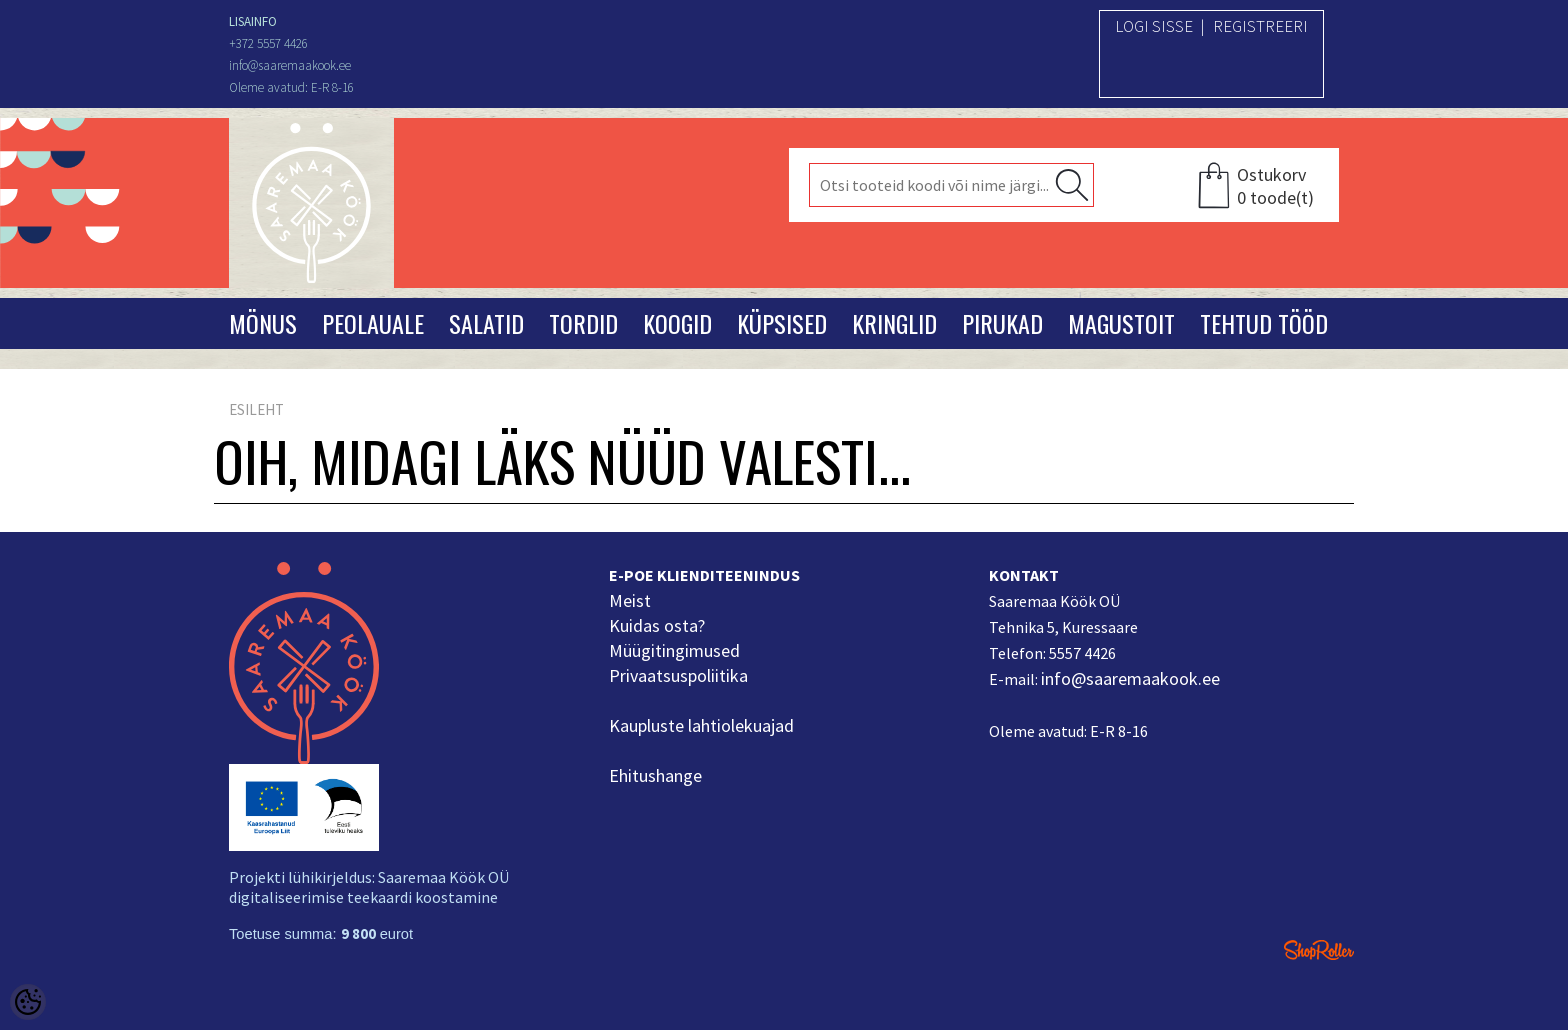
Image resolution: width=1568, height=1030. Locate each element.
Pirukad (1002, 323)
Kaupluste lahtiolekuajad (701, 725)
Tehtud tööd (1264, 323)
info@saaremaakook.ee (1130, 678)
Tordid (583, 323)
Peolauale (373, 323)
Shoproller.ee (1319, 950)
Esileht (256, 409)
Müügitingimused (674, 650)
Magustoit (1121, 323)
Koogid (677, 323)
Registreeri (1260, 26)
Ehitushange (655, 775)
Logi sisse (1154, 26)
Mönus (263, 323)
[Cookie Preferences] (28, 1002)
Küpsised (782, 323)
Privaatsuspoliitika (678, 675)
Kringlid (894, 323)
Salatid (486, 323)
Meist (630, 600)
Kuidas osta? (657, 625)
